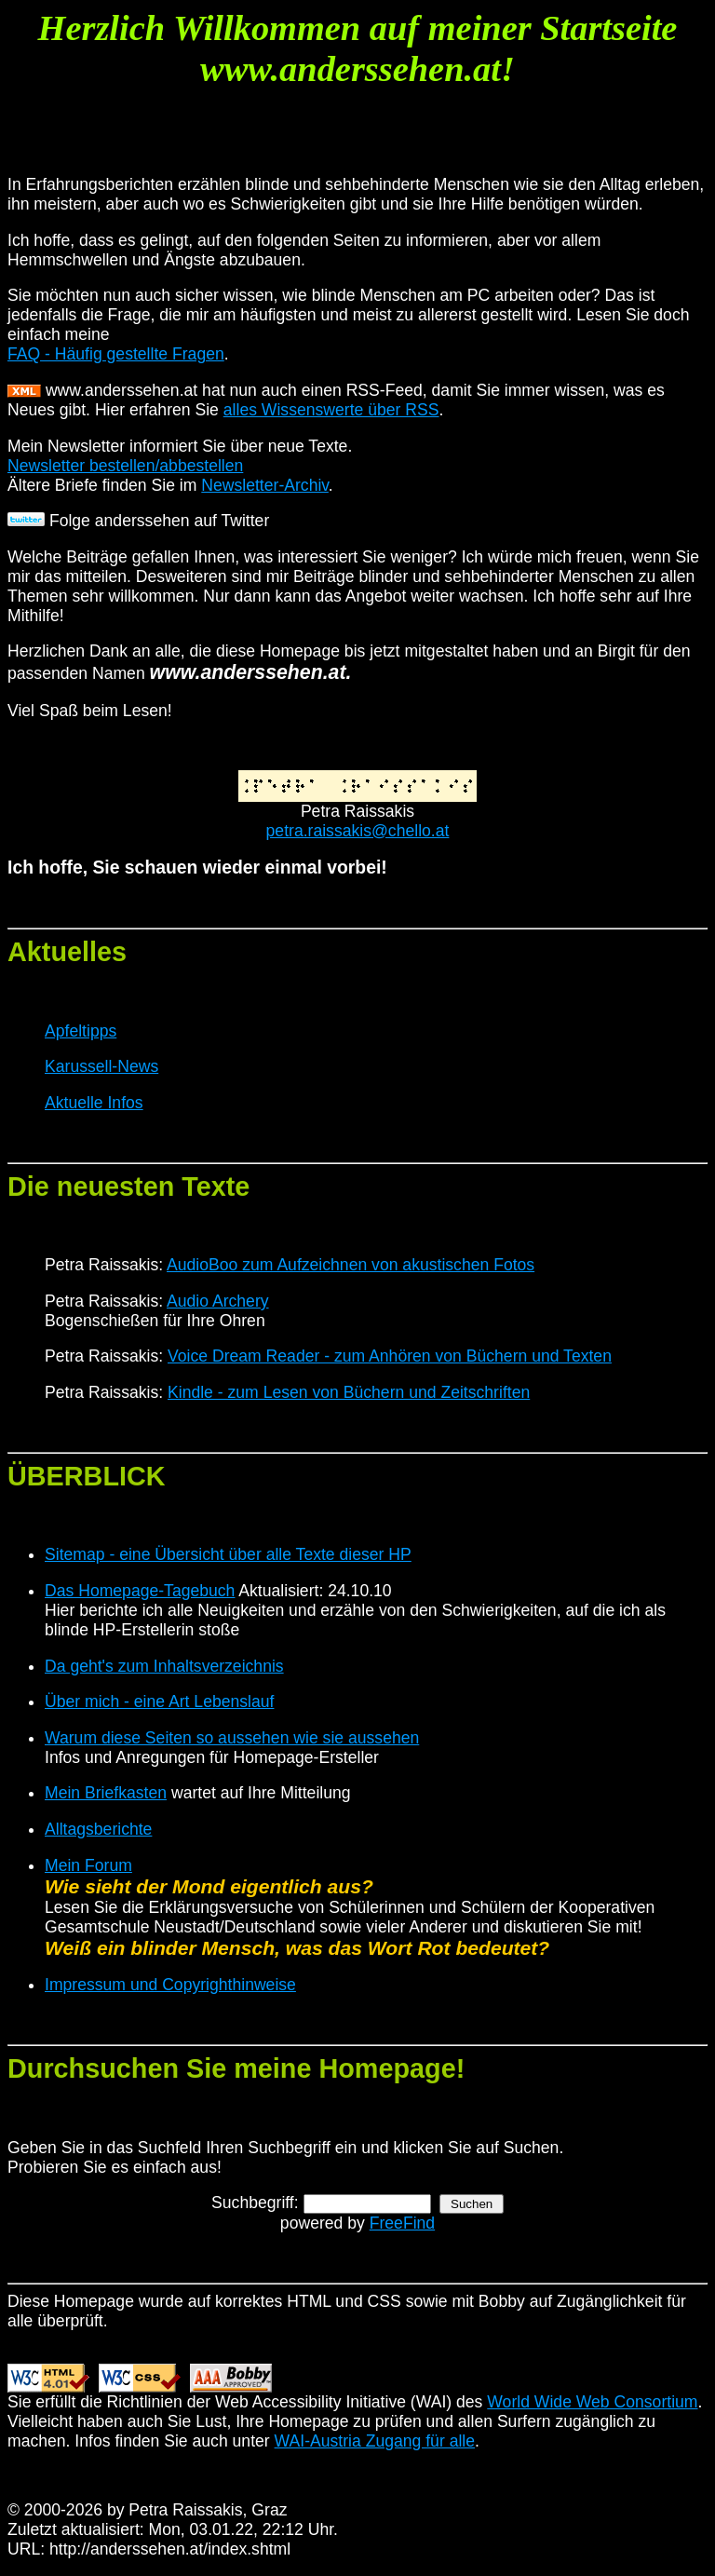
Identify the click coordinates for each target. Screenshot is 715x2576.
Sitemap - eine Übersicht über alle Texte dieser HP (228, 1554)
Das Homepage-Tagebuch (140, 1590)
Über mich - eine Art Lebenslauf (159, 1701)
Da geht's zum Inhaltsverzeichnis (164, 1666)
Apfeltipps (80, 1031)
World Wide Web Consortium (592, 2402)
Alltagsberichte (98, 1829)
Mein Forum (88, 1865)
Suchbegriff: (255, 2202)
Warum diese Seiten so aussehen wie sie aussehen (232, 1738)
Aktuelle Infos (94, 1102)
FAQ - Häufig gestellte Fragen (115, 354)
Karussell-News (101, 1066)
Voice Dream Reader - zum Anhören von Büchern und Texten (390, 1356)
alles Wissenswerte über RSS (331, 409)
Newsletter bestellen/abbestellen (125, 465)
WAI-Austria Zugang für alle (375, 2441)
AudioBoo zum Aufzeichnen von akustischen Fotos (350, 1264)
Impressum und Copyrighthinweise (170, 1984)
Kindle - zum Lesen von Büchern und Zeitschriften (349, 1392)
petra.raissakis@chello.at (358, 830)
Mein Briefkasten (106, 1792)
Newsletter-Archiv (265, 485)
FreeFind (402, 2223)
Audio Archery (218, 1301)
